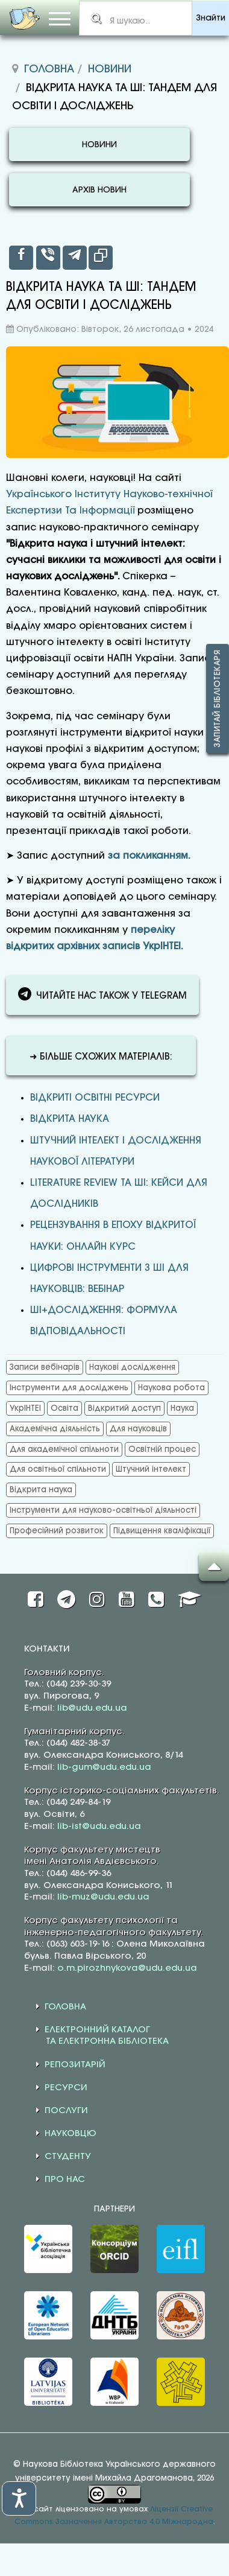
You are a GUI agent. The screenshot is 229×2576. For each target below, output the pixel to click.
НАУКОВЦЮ (70, 2133)
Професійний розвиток (57, 1530)
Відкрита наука (69, 1119)
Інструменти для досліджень (69, 1387)
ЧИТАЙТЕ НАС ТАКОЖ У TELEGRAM (102, 993)
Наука (182, 1408)
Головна (49, 69)
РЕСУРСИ (66, 2088)
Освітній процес (162, 1449)
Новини (109, 69)
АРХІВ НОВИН (99, 190)
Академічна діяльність (55, 1429)
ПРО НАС (65, 2179)
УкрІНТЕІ (25, 1408)
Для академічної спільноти (64, 1449)
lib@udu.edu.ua (92, 1708)
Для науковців (138, 1429)
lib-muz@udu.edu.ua (103, 1897)
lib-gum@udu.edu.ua (104, 1767)
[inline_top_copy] (101, 258)
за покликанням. (149, 855)
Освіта (64, 1408)
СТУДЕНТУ (68, 2156)
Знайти (210, 18)
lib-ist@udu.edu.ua (99, 1826)
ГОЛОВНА (65, 2007)
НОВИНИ (99, 145)
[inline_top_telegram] (75, 258)
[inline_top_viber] (48, 258)
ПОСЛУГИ (66, 2111)
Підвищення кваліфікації (161, 1530)
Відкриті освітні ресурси (95, 1097)
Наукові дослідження (132, 1367)
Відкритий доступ (124, 1408)
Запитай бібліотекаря (217, 698)
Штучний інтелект (151, 1469)
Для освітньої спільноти (58, 1469)
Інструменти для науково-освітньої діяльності (103, 1510)
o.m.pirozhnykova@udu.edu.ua (127, 1968)
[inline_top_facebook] (21, 258)
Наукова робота (171, 1387)
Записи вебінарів (45, 1367)
